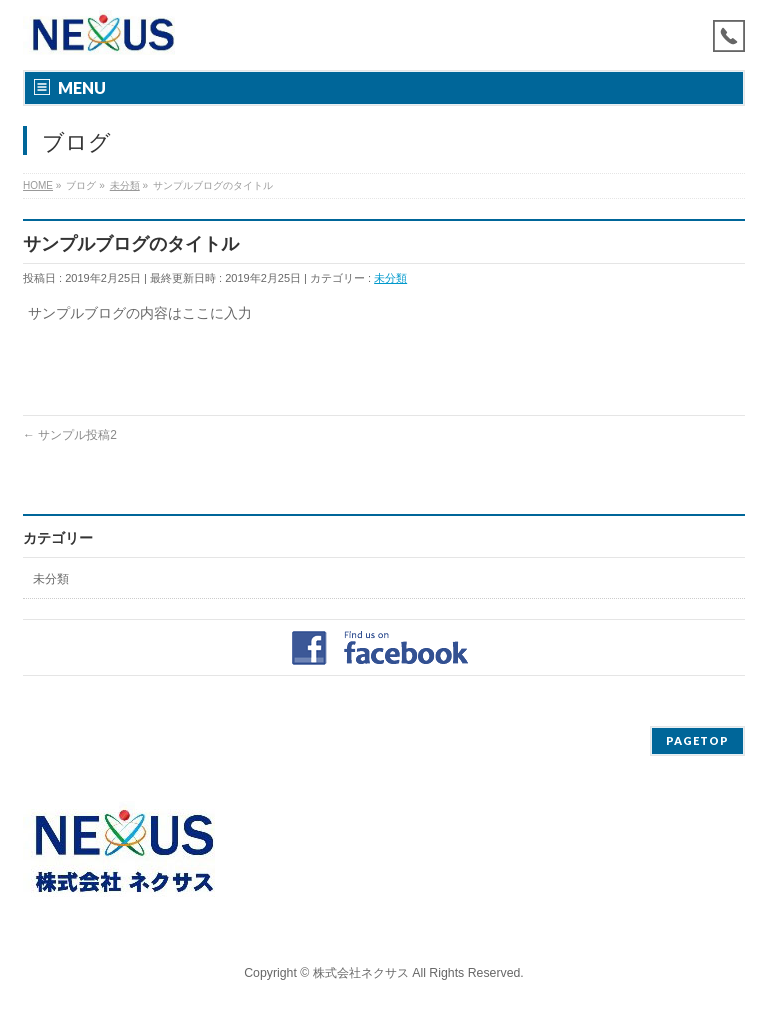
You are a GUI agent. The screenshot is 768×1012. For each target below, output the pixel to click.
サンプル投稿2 (70, 435)
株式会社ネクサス (361, 973)
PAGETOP (697, 740)
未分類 (390, 278)
